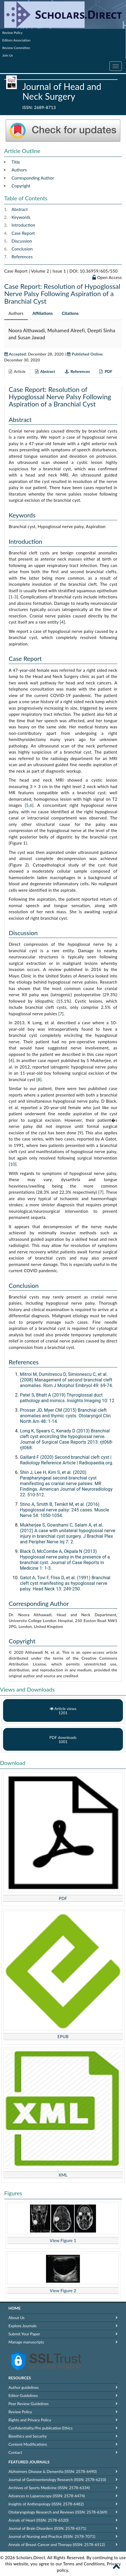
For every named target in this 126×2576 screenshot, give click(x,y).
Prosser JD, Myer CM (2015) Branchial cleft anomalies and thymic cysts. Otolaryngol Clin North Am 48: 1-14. (65, 1415)
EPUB (63, 2036)
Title (16, 161)
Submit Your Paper (24, 2333)
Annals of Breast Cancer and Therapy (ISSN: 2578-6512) (56, 2544)
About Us (16, 2317)
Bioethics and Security (27, 2436)
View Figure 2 (63, 2290)
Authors (19, 169)
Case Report (23, 233)
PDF (63, 1898)
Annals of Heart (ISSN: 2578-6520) (38, 2520)
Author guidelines (23, 2387)
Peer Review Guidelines (28, 2403)
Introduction (23, 224)
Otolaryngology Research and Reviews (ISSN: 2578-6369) (57, 2512)
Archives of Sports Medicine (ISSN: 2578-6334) (49, 2487)
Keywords (21, 217)
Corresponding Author (33, 177)
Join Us (7, 55)
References (22, 256)
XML (62, 2174)
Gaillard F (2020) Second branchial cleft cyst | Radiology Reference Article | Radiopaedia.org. (66, 1460)
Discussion (22, 240)
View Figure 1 (63, 2240)
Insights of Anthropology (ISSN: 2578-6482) (46, 2503)
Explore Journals (22, 2325)
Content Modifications (27, 2444)
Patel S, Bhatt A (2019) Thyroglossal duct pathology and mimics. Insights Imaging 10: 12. (68, 1397)
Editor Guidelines (23, 2395)
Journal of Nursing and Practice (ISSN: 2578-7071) (51, 2536)
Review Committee (16, 48)
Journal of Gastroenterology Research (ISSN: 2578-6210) (57, 2479)
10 (12, 1164)
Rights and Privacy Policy (29, 2419)
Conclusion (22, 248)
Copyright (21, 185)
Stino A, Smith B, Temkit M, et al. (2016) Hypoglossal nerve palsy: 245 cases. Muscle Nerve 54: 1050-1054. (64, 1510)
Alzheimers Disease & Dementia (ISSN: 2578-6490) (52, 2471)
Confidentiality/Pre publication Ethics (40, 2428)
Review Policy (12, 33)
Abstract (20, 209)
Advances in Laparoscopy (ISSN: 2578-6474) (46, 2495)
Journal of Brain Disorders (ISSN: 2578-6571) (47, 2528)
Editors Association (16, 40)
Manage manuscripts (26, 2342)
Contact (15, 2452)
